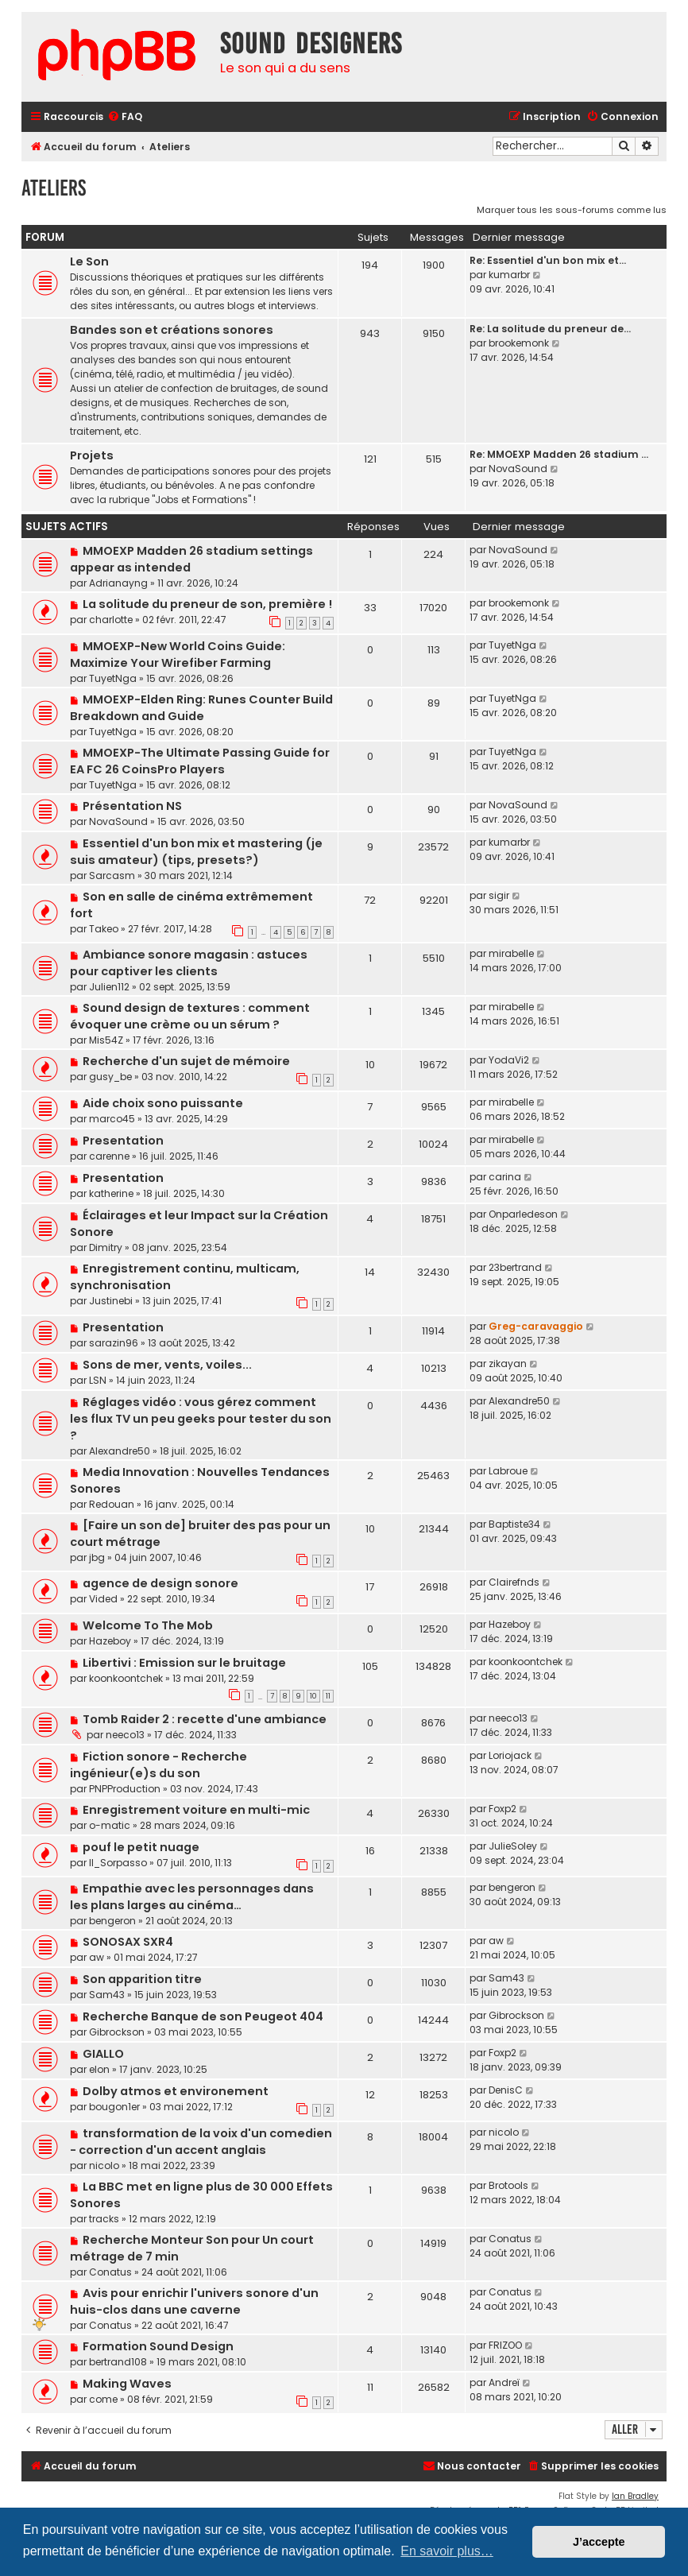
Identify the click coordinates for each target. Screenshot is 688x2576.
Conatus (110, 2272)
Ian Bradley (635, 2496)
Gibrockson (117, 2032)
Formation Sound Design (158, 2346)
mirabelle (511, 953)
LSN (97, 1380)
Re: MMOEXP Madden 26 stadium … (559, 454)
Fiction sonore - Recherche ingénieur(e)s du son (158, 1765)
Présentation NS (132, 806)
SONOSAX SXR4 (128, 1942)
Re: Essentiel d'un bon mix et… (548, 260)
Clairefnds (514, 1582)
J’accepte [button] (599, 2541)
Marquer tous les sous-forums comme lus (572, 209)
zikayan (508, 1363)
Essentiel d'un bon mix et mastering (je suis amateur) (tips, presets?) (196, 851)
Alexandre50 (119, 1451)
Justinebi (111, 1300)
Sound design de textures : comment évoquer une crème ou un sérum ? (190, 1016)
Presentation (123, 1141)
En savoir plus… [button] (446, 2551)
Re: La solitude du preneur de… (550, 328)
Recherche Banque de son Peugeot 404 (203, 2016)
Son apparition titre (142, 1979)
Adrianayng (118, 583)
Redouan (111, 1504)
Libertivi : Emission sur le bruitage (184, 1663)
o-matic (109, 1825)
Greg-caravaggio (536, 1326)
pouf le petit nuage (141, 1847)
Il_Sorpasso (118, 1862)
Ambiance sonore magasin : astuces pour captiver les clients (188, 963)
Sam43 (107, 1994)
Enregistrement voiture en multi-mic (196, 1810)
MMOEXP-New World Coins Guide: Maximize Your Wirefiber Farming (177, 654)
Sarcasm (112, 875)
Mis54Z (106, 1040)
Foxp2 (502, 1808)
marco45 (112, 1118)
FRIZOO (505, 2345)
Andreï (504, 2382)
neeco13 (125, 1734)
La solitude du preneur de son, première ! (207, 604)
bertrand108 (118, 2362)
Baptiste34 (514, 1524)
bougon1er (114, 2106)
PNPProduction (124, 1788)
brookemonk (519, 343)
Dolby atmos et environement (176, 2091)
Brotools (508, 2185)
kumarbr (509, 274)
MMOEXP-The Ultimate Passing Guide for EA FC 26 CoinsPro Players (200, 761)
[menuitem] (124, 117)
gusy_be (110, 1076)
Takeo (103, 928)
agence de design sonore (160, 1583)
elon (99, 2069)
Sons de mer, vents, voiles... (167, 1365)
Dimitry (105, 1247)
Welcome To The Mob (148, 1625)
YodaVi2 (509, 1060)
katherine (111, 1193)
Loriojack (510, 1755)
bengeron (112, 1920)
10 (313, 1696)
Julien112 (109, 987)
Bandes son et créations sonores (171, 330)
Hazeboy (110, 1641)
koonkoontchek (126, 1678)
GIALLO (103, 2054)
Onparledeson (523, 1214)
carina (505, 1176)
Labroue (508, 1471)
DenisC (506, 2090)
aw (96, 1957)
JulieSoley (513, 1846)
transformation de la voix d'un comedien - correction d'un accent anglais (201, 2141)
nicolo (104, 2165)
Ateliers (53, 188)
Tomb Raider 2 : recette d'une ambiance (205, 1719)
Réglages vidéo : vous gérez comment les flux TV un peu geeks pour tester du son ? (200, 1418)
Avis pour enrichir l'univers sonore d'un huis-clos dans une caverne (194, 2301)
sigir (499, 895)
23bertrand (515, 1267)
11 (328, 1696)
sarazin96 (113, 1343)
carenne (109, 1156)
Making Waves (127, 2384)
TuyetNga (113, 678)
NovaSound (518, 468)
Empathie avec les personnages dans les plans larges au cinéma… (192, 1897)
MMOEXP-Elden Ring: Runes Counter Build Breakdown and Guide (201, 707)
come (103, 2399)
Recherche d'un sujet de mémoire (186, 1061)
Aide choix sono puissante (163, 1103)
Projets (92, 455)
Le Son (89, 261)
